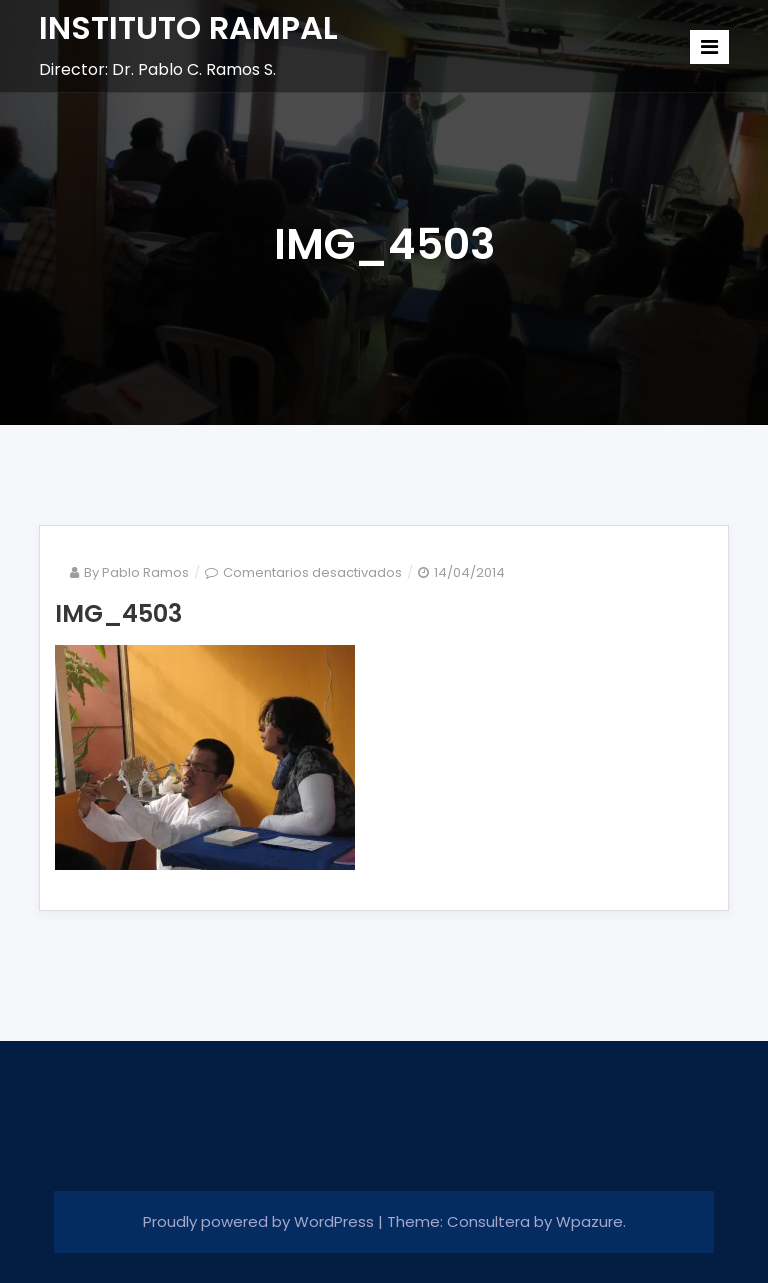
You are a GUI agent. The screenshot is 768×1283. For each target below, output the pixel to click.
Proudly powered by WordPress (260, 1221)
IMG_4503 (118, 613)
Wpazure (589, 1221)
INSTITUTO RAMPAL (188, 27)
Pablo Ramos (145, 572)
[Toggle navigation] (709, 47)
